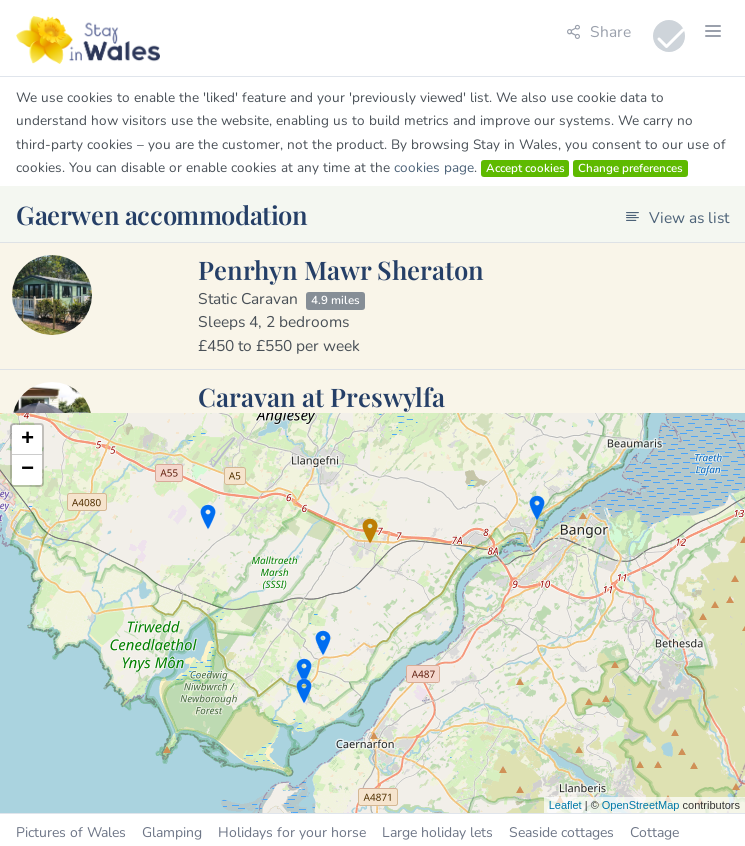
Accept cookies (525, 168)
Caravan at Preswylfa (321, 396)
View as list (677, 217)
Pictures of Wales (71, 832)
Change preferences (630, 168)
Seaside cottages (561, 832)
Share (598, 31)
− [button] (27, 470)
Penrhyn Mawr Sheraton (341, 269)
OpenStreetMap (641, 805)
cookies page (434, 167)
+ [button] (27, 440)
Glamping (172, 832)
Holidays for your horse (292, 832)
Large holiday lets (437, 832)
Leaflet (565, 805)
